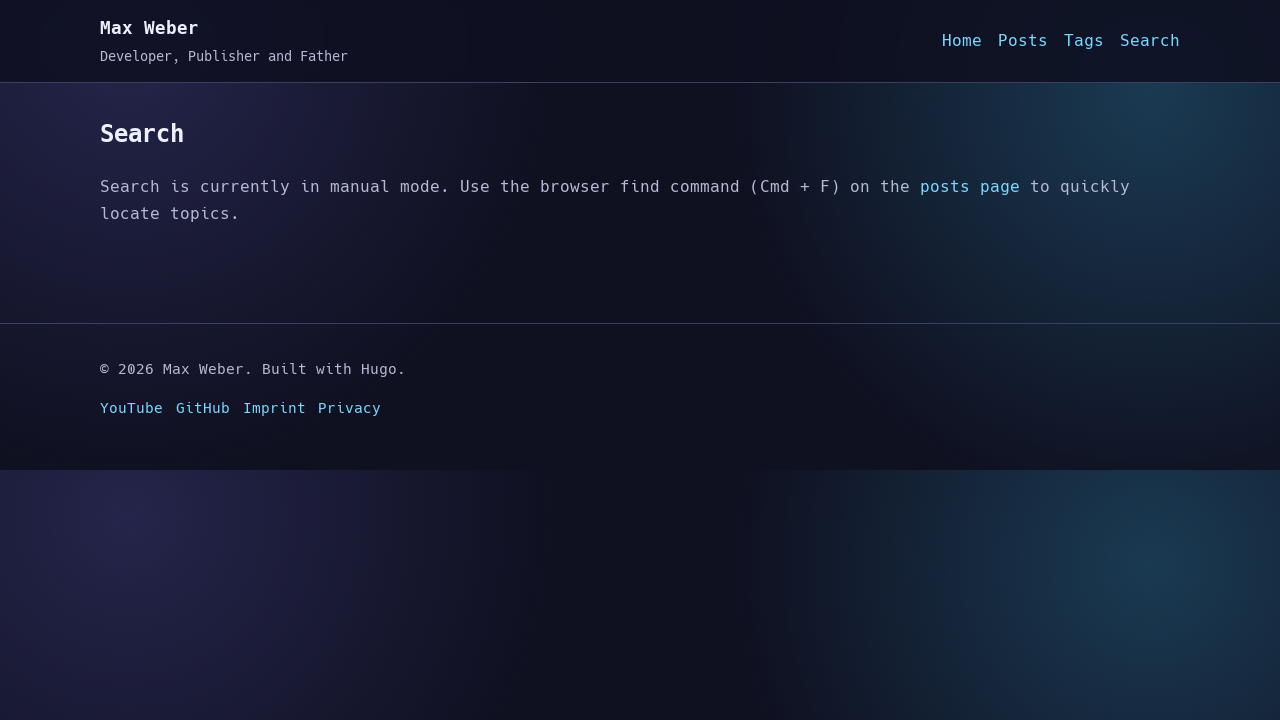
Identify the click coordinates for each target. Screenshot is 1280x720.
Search (1150, 40)
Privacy (349, 408)
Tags (1084, 40)
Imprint (274, 408)
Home (962, 40)
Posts (1023, 40)
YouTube (131, 408)
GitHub (203, 408)
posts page (970, 186)
